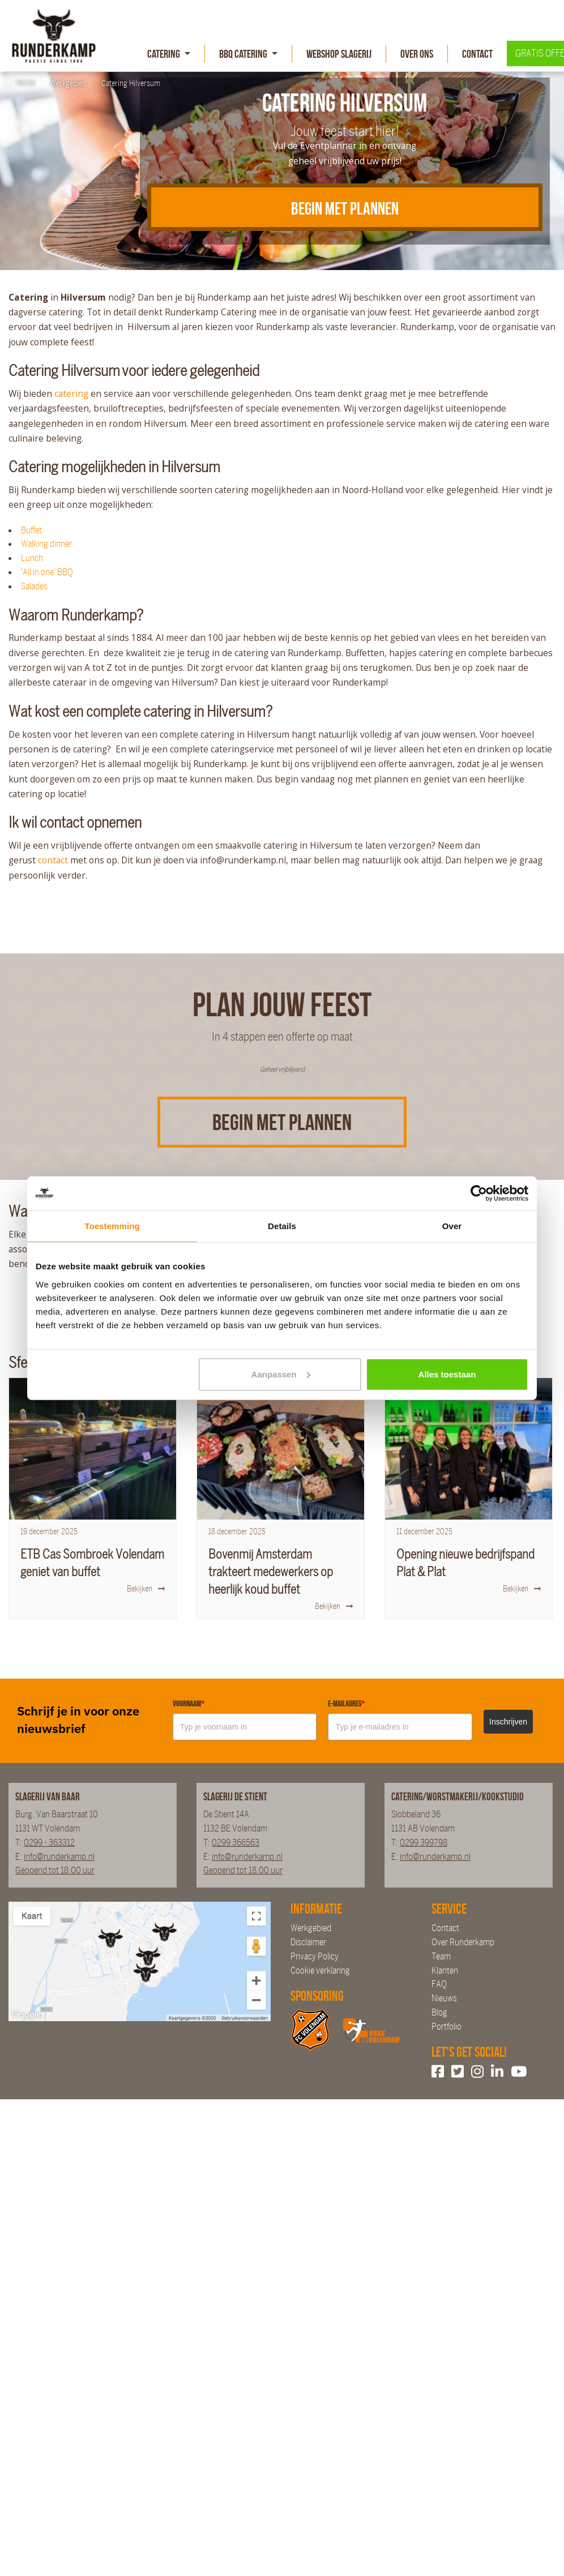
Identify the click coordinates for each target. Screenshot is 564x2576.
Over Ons (416, 54)
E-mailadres (346, 1703)
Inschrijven (508, 1721)
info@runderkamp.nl (59, 1857)
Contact (477, 54)
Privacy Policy (314, 1956)
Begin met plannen (282, 1122)
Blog (439, 2012)
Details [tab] (282, 1226)
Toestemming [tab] (112, 1226)
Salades (34, 586)
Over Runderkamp (462, 1942)
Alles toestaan (447, 1374)
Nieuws (444, 1998)
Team (441, 1956)
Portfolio (446, 2026)
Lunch (32, 558)
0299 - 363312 (49, 1842)
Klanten (444, 1970)
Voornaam (188, 1703)
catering (71, 393)
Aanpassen (280, 1374)
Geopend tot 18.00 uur (55, 1870)
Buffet (31, 530)
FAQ (439, 1984)
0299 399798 (423, 1842)
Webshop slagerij (338, 54)
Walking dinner (46, 544)
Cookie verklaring (320, 1970)
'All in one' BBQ (47, 572)
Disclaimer (308, 1942)
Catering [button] (164, 54)
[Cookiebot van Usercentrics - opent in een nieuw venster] (478, 1193)
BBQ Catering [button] (244, 54)
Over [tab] (452, 1226)
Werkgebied (310, 1928)
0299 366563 (235, 1842)
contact (53, 860)
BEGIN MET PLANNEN (345, 208)
